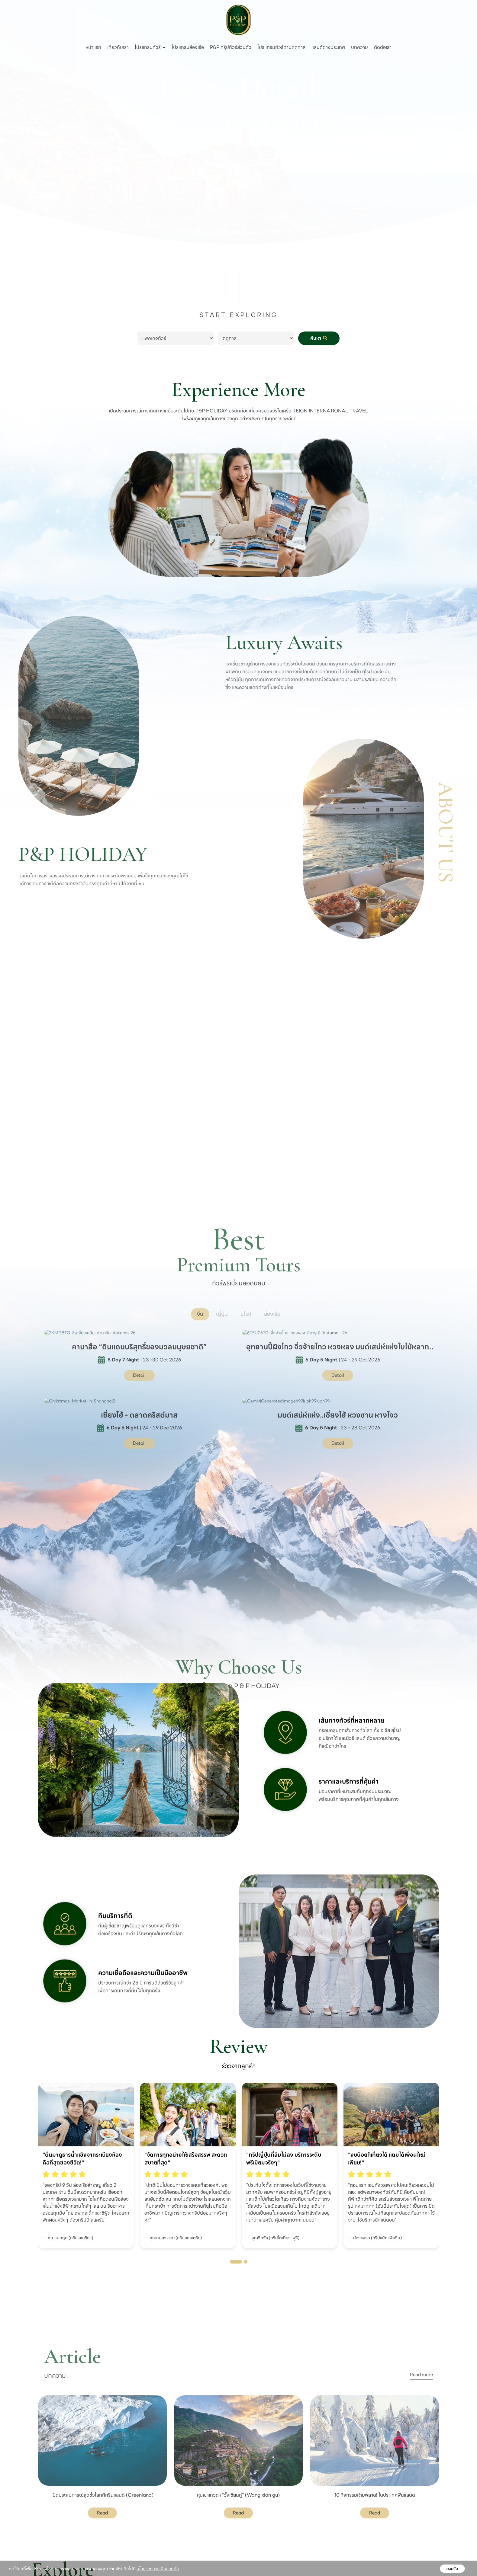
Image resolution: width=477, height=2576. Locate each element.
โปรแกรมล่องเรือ (188, 47)
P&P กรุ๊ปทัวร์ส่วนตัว (230, 47)
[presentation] (25, 2146)
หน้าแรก (93, 47)
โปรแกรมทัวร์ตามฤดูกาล (281, 47)
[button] (236, 2262)
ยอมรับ (452, 2568)
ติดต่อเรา (383, 47)
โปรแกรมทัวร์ (150, 47)
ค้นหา (318, 337)
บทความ (359, 47)
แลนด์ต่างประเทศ (328, 47)
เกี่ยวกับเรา (118, 47)
